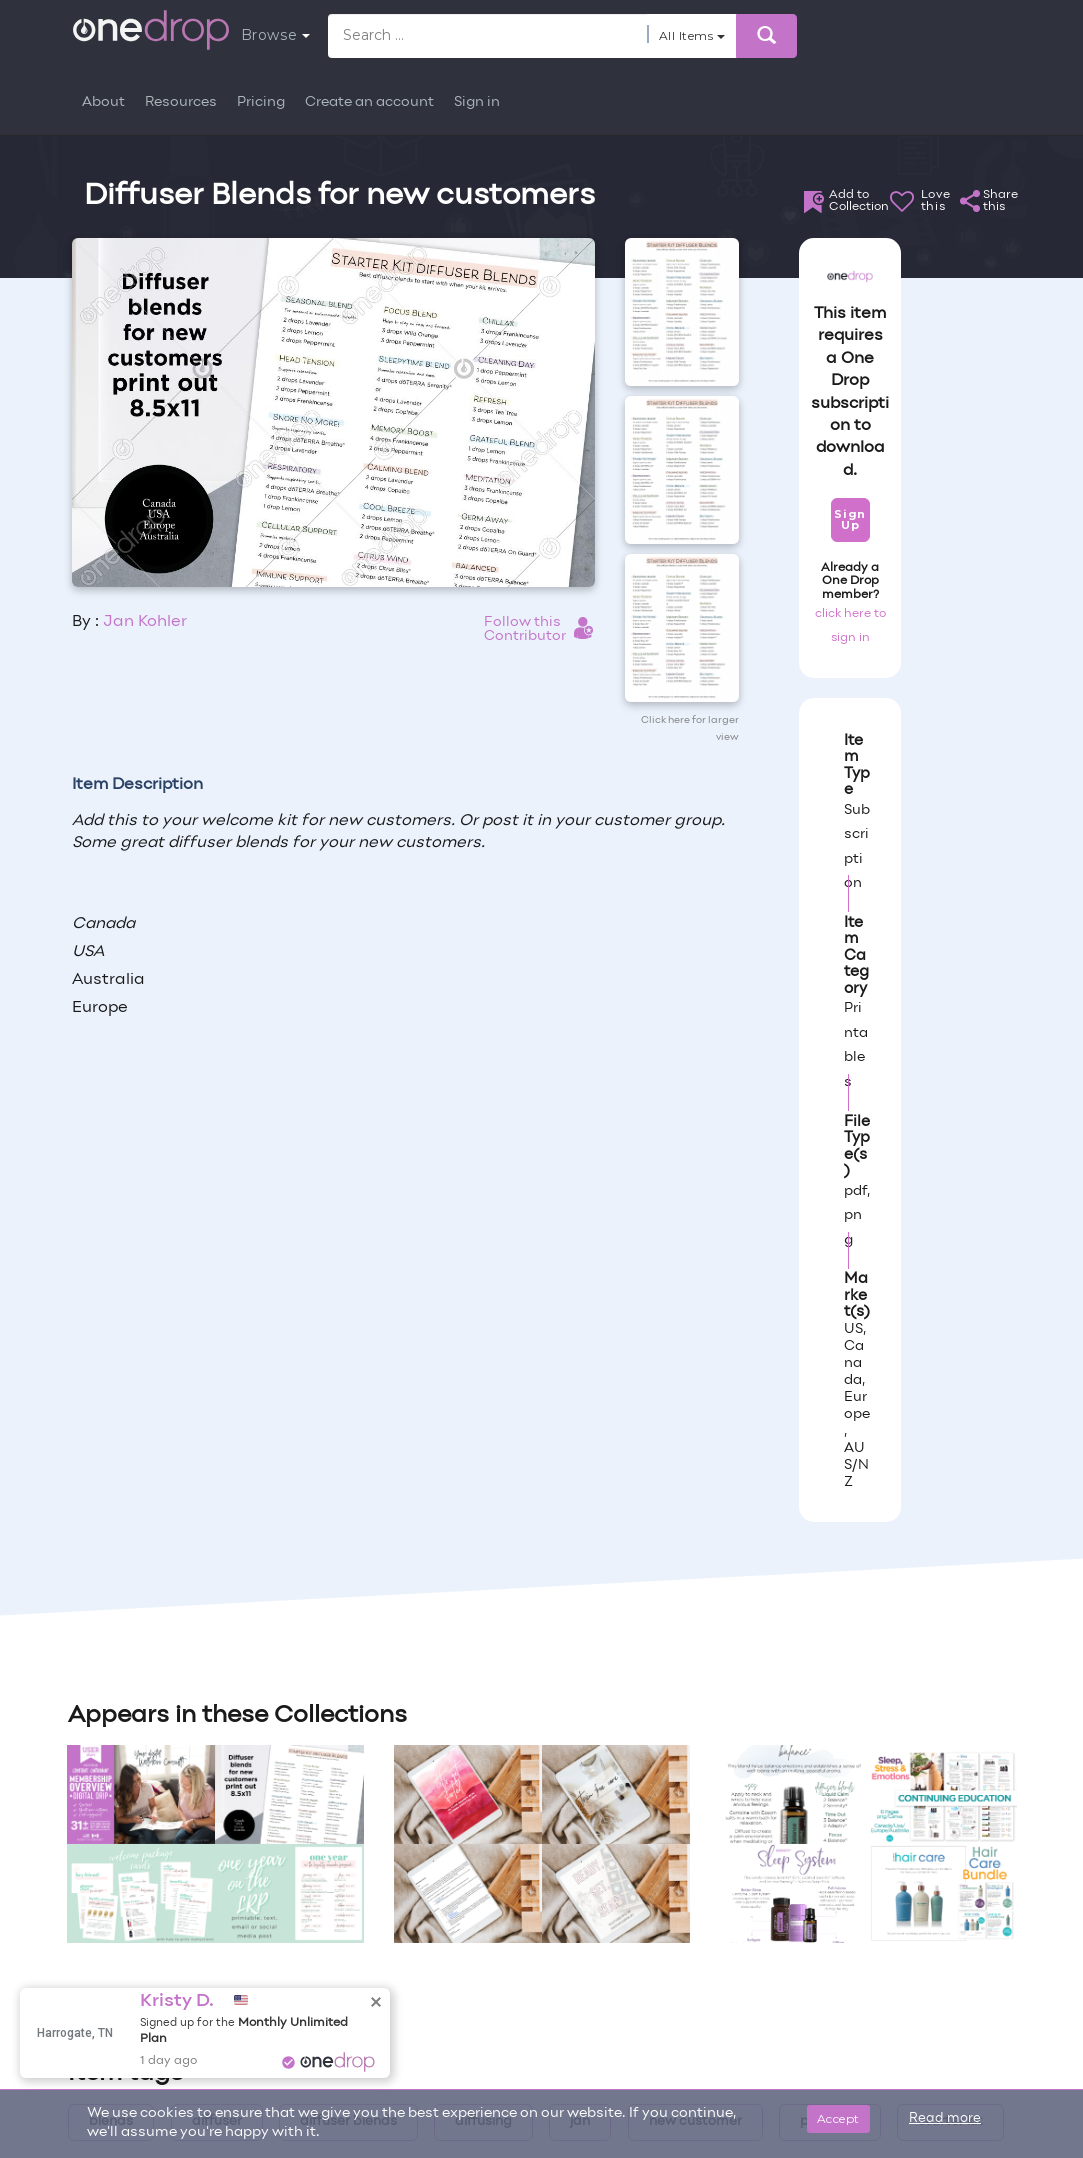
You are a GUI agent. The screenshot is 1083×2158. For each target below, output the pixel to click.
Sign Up (849, 519)
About (103, 102)
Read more (945, 2119)
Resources (181, 102)
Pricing (261, 102)
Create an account (369, 102)
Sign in (477, 102)
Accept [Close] (838, 2118)
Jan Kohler (145, 622)
